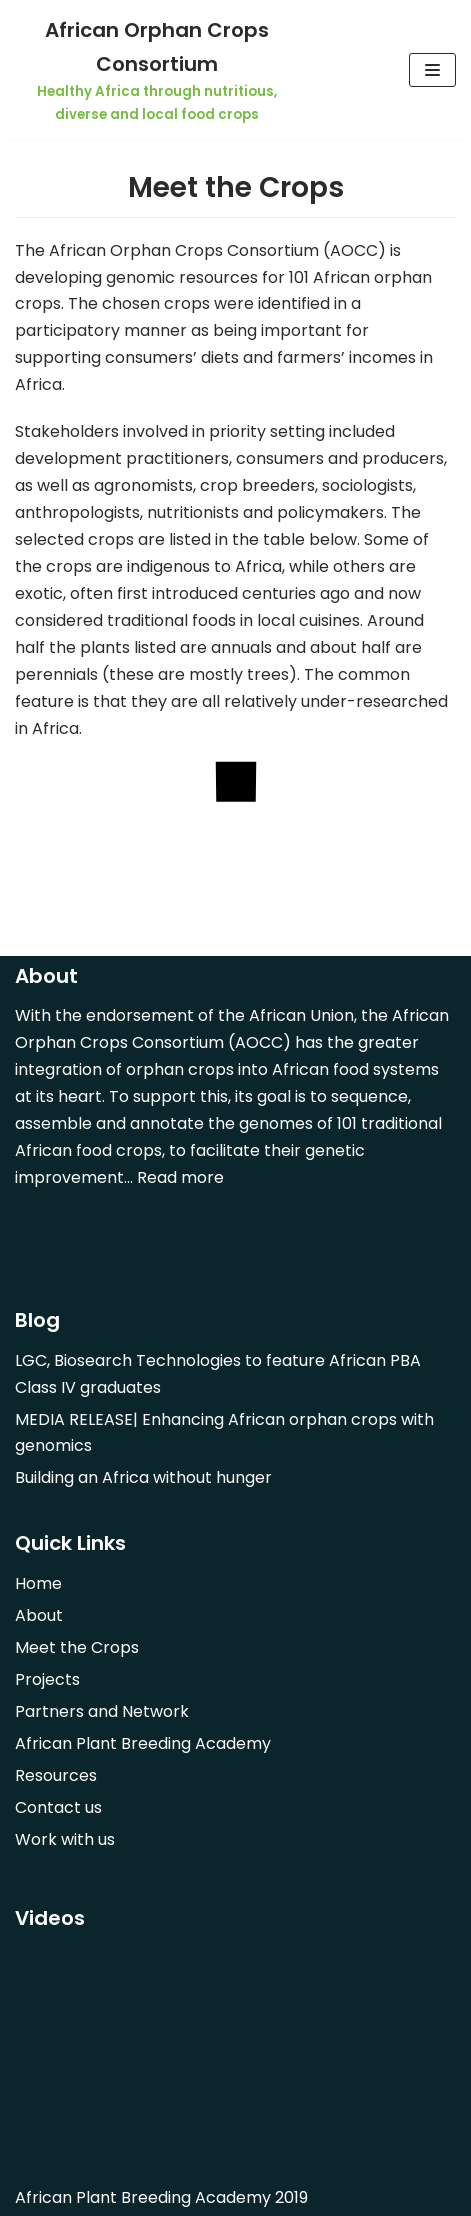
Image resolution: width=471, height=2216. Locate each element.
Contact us (58, 1807)
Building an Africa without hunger (143, 1477)
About (39, 1615)
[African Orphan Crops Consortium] (157, 70)
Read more (180, 1177)
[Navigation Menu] (432, 70)
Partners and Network (102, 1711)
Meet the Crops (77, 1647)
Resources (56, 1775)
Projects (47, 1679)
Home (38, 1583)
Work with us (65, 1839)
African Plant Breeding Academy (143, 1743)
